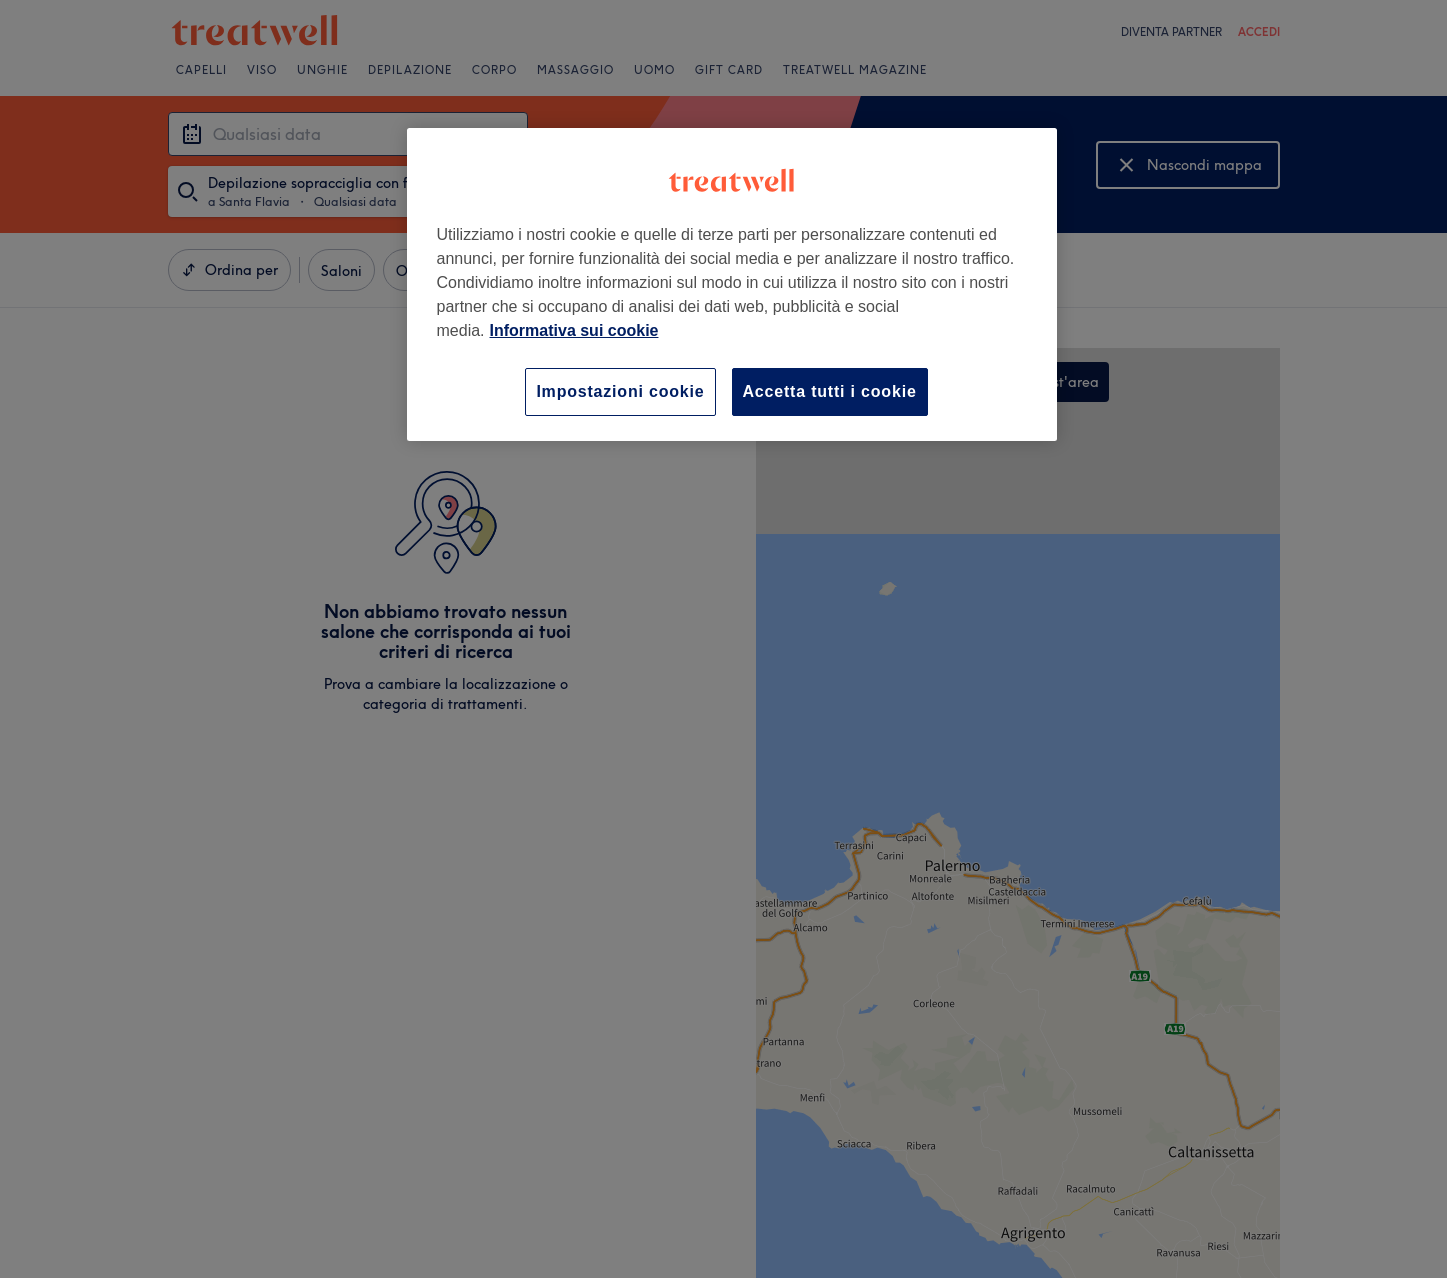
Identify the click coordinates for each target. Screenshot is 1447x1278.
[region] (732, 284)
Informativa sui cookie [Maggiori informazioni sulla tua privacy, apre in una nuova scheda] (574, 330)
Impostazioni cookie (620, 391)
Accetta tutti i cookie (830, 391)
